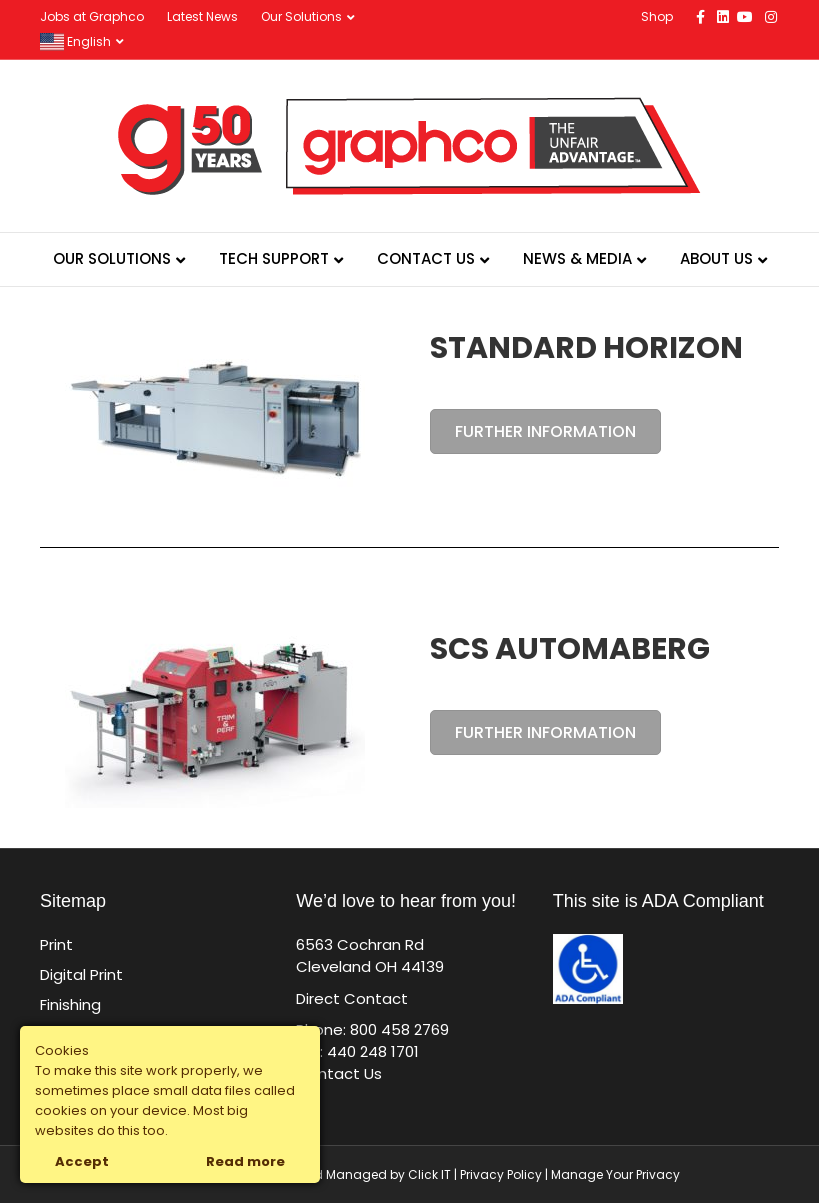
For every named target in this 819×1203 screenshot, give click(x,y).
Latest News (202, 16)
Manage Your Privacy (615, 1174)
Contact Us (426, 258)
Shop (657, 16)
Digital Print (81, 974)
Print (56, 944)
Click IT (431, 1174)
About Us (716, 258)
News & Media (577, 258)
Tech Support (274, 258)
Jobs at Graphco (92, 16)
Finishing (70, 1004)
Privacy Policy (501, 1174)
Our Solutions (301, 16)
